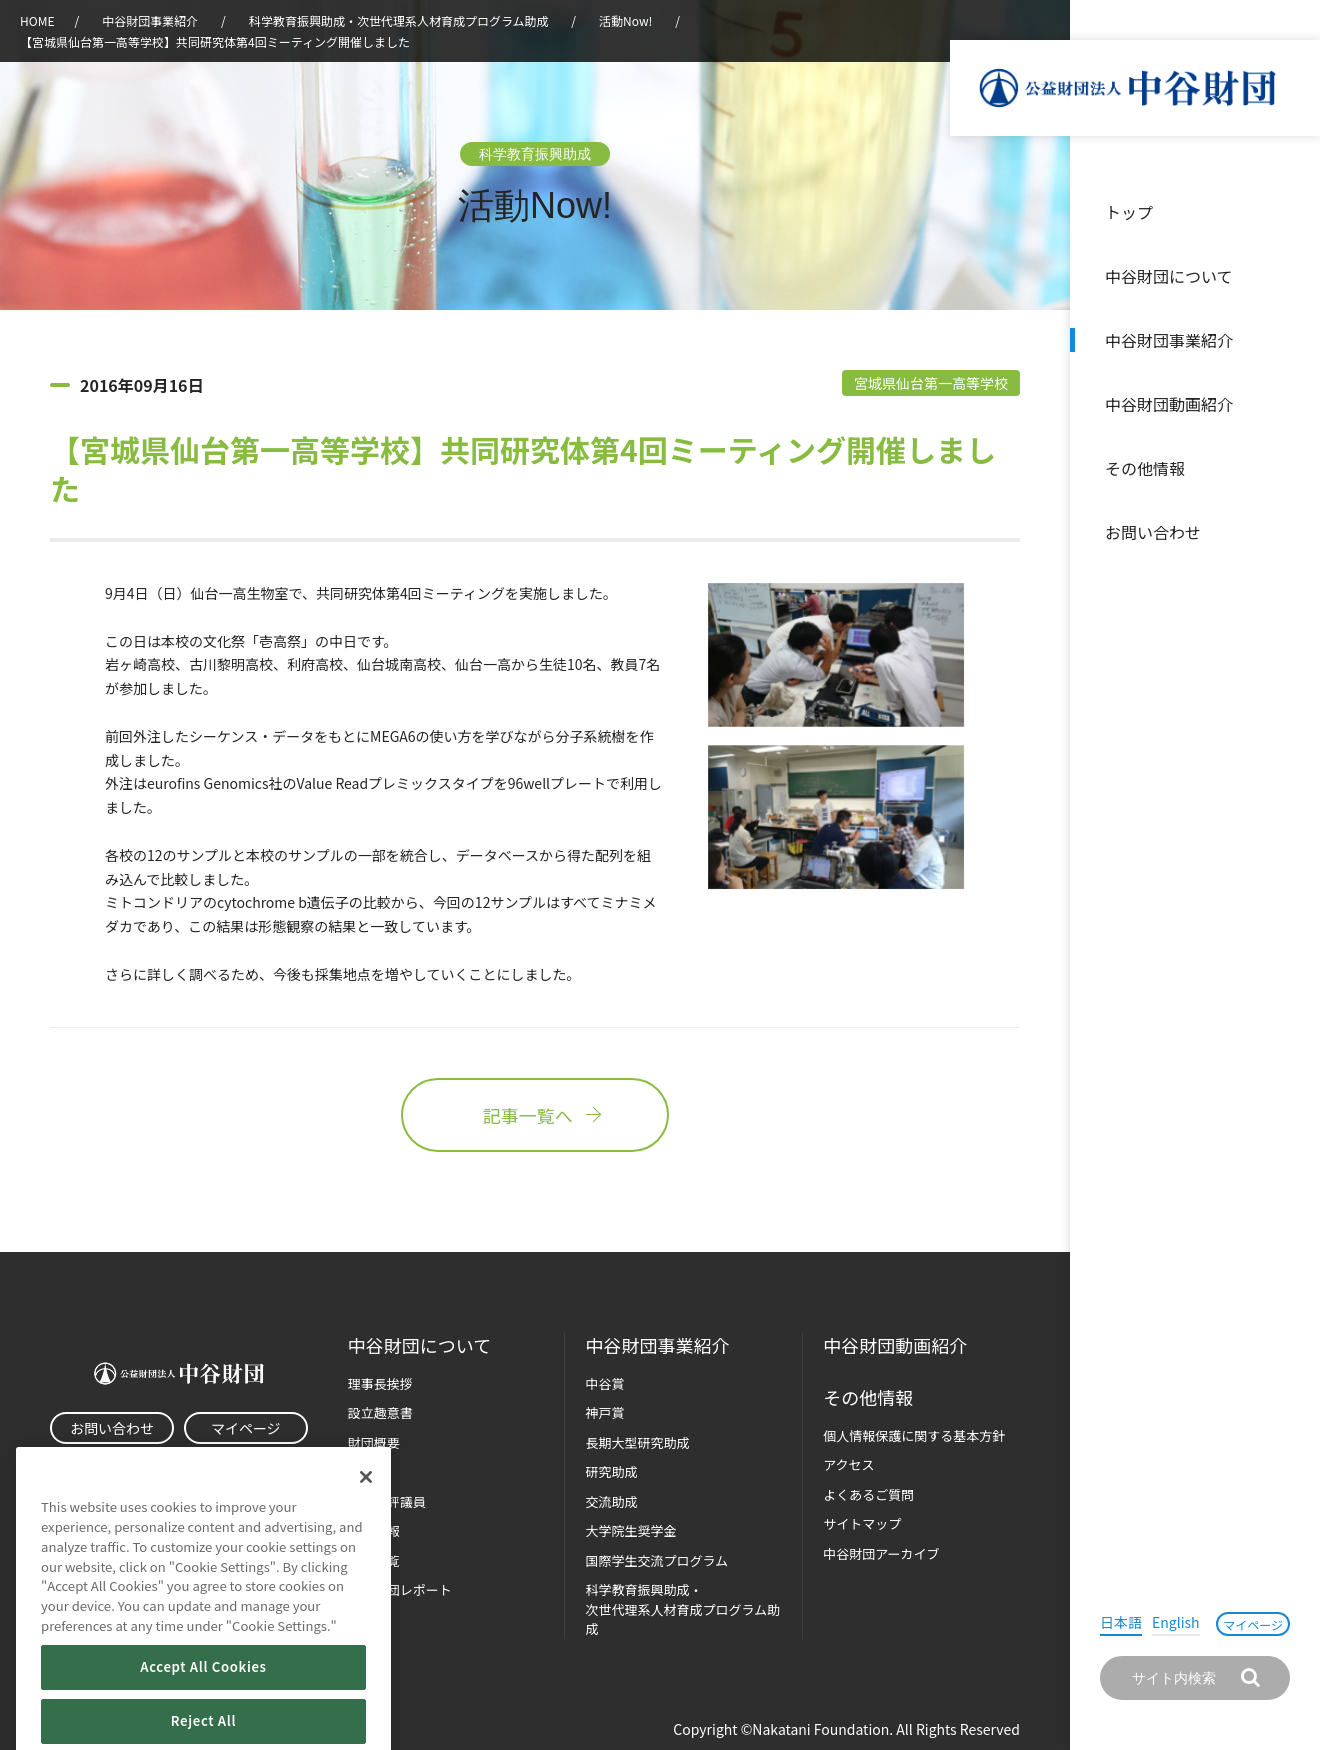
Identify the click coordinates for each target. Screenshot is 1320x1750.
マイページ (1253, 1624)
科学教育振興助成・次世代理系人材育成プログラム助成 (399, 20)
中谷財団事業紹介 (1169, 340)
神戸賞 (604, 1412)
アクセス (848, 1464)
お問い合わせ (1153, 532)
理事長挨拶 (380, 1383)
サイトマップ (862, 1523)
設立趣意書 (380, 1412)
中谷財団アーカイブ (881, 1553)
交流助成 (611, 1501)
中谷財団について (1169, 276)
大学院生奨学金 (630, 1530)
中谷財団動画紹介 (1169, 404)
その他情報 (1145, 468)
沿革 (1291, 404)
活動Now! (625, 20)
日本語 (1121, 1622)
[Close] (366, 1513)
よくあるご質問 (868, 1494)
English (1176, 1622)
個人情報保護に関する (914, 1435)
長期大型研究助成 (637, 1442)
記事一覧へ (535, 1115)
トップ (1129, 212)
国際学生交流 (656, 1560)
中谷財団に (419, 1345)
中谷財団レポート (400, 1589)
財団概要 (374, 1442)
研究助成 (611, 1471)
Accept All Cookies (203, 1702)
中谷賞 (604, 1383)
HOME (37, 20)
